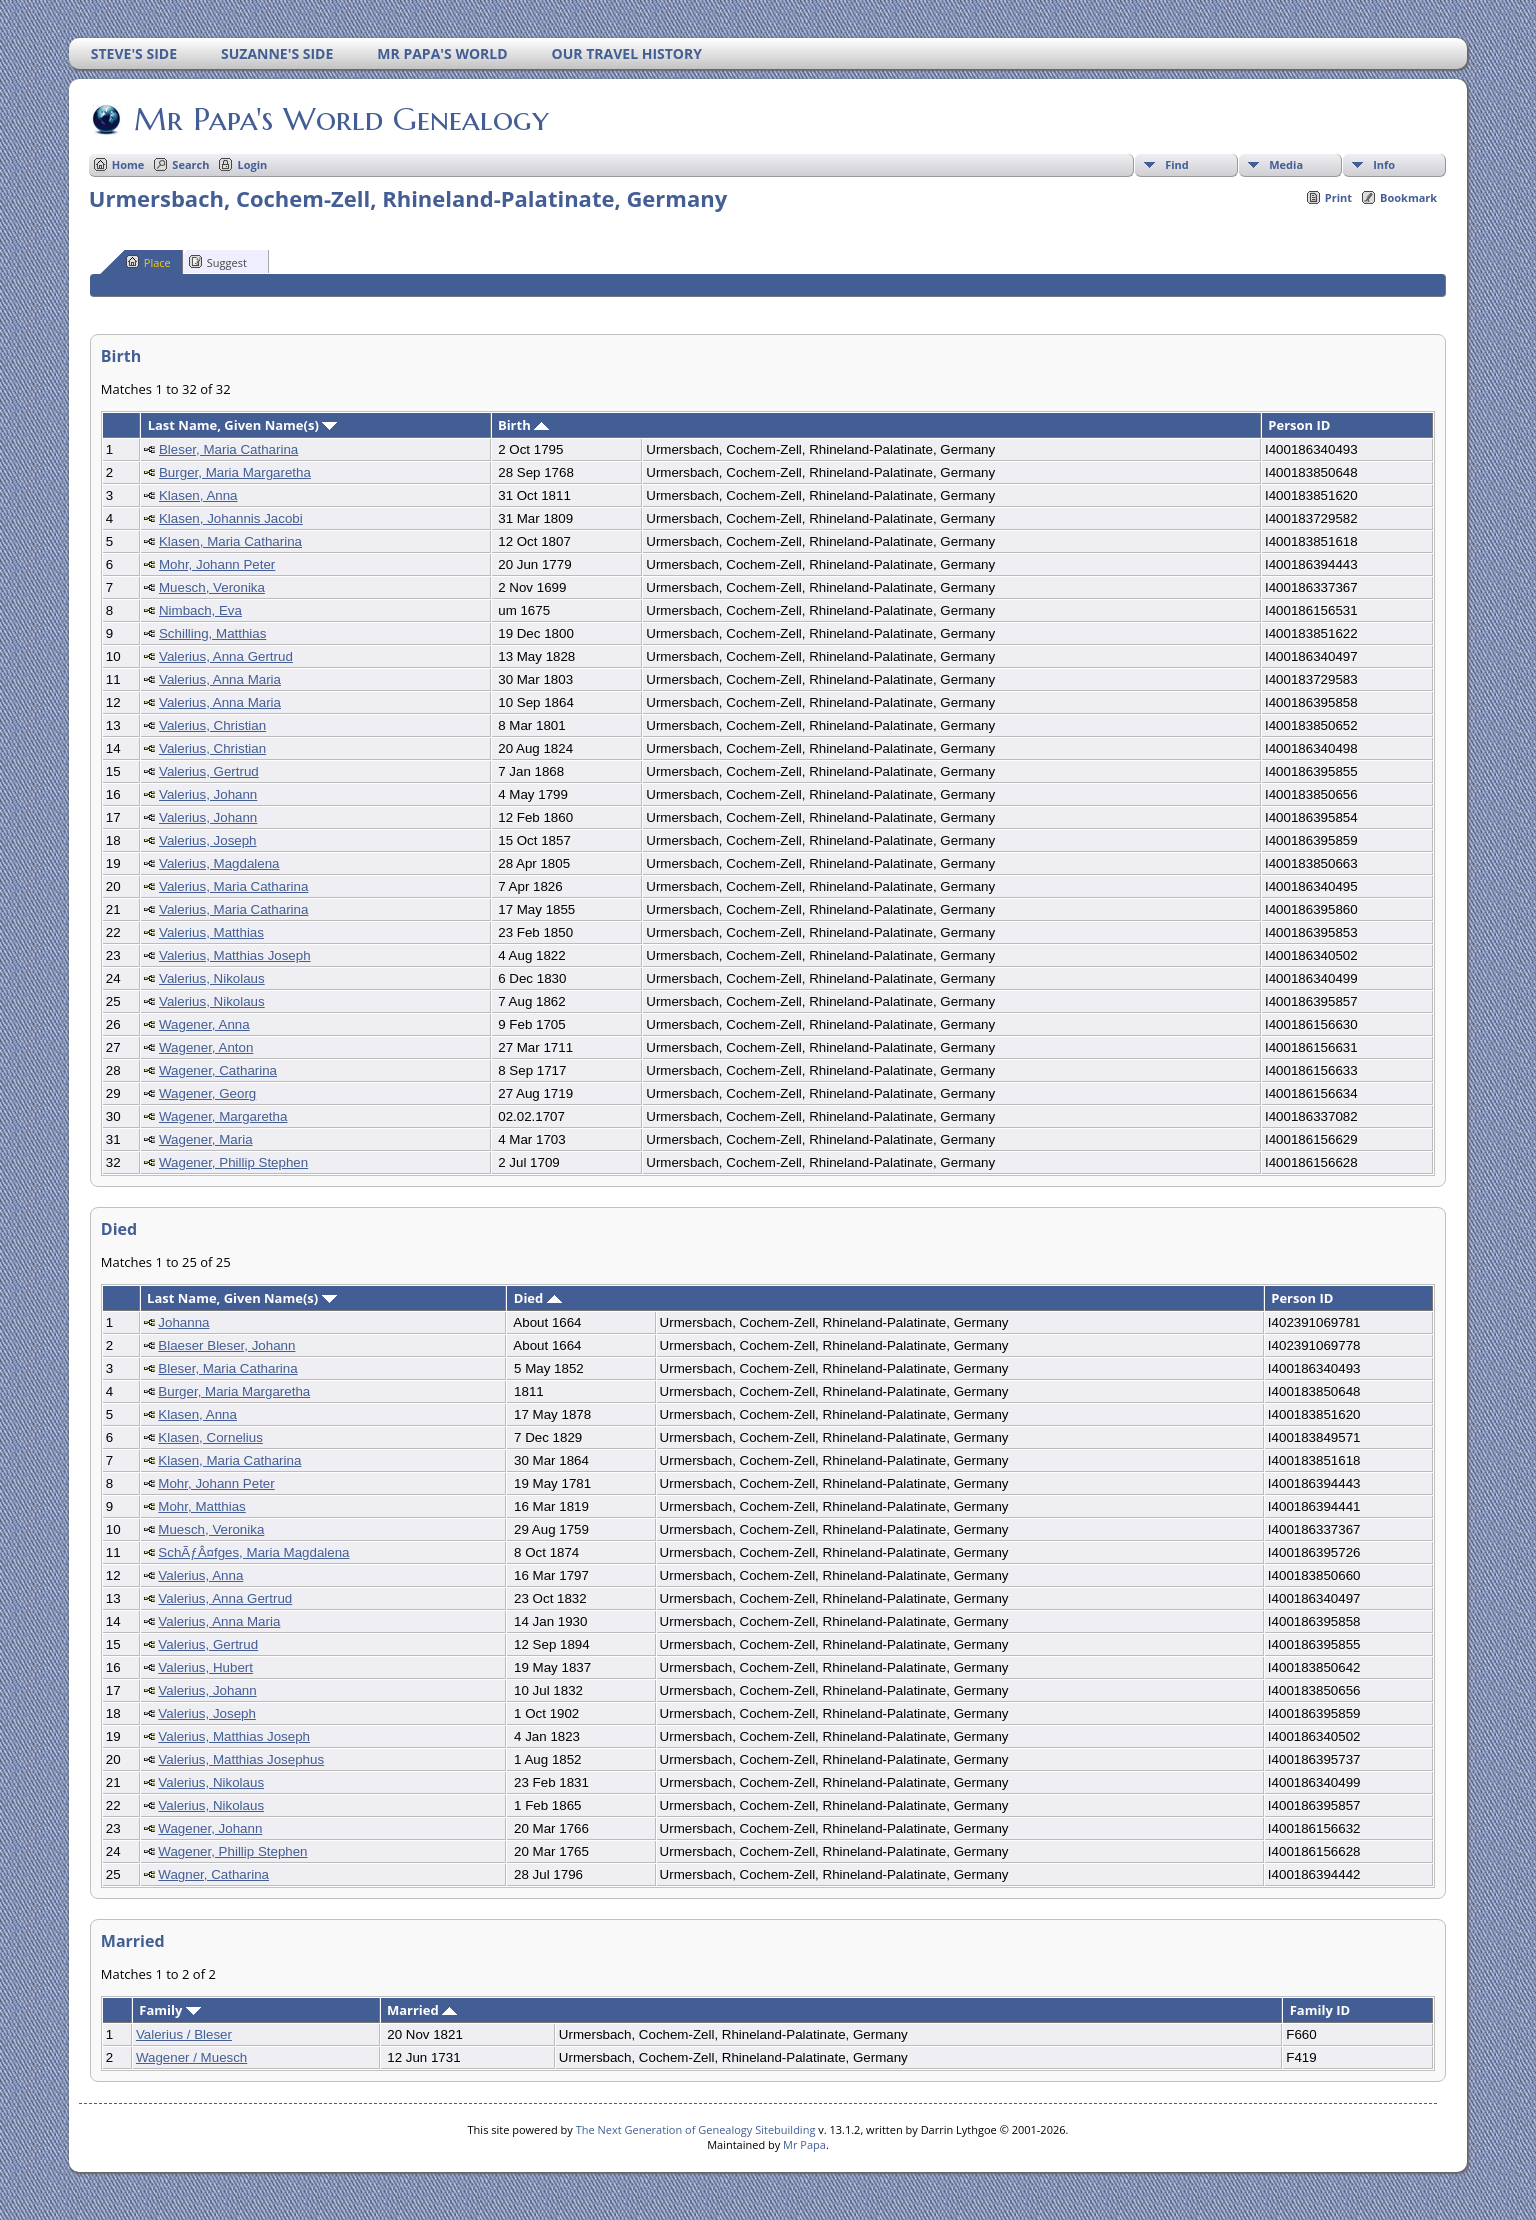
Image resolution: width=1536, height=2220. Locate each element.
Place (148, 262)
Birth (523, 425)
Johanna (183, 1322)
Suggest (218, 262)
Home (128, 164)
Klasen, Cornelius (210, 1437)
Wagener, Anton (206, 1047)
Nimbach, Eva (200, 610)
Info (1384, 164)
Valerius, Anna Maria (220, 679)
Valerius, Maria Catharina (233, 886)
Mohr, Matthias (201, 1506)
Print (1338, 197)
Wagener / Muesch (191, 2057)
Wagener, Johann (210, 1828)
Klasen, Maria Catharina (230, 541)
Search (190, 164)
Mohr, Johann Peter (217, 564)
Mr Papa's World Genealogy (340, 119)
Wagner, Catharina (213, 1874)
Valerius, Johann (208, 794)
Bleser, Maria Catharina (228, 449)
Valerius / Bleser (184, 2034)
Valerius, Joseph (208, 840)
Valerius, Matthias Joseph (235, 955)
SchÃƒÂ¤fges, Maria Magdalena (253, 1552)
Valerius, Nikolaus (212, 978)
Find (1177, 164)
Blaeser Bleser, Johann (226, 1345)
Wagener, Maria (206, 1139)
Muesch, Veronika (212, 587)
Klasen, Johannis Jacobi (231, 518)
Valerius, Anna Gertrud (226, 656)
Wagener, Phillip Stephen (233, 1162)
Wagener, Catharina (218, 1070)
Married (422, 2010)
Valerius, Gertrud (209, 771)
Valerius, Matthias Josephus (241, 1759)
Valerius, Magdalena (219, 863)
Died (538, 1298)
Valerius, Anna (200, 1575)
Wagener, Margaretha (223, 1116)
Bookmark (1408, 197)
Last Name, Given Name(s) (243, 425)
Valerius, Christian (212, 725)
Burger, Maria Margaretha (235, 472)
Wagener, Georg (207, 1093)
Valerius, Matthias (211, 932)
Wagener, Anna (204, 1024)
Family (169, 2010)
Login (252, 164)
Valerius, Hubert (205, 1667)
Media (1286, 164)
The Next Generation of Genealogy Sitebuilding (696, 2129)
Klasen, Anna (198, 495)
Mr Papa (804, 2144)
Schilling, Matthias (212, 633)
